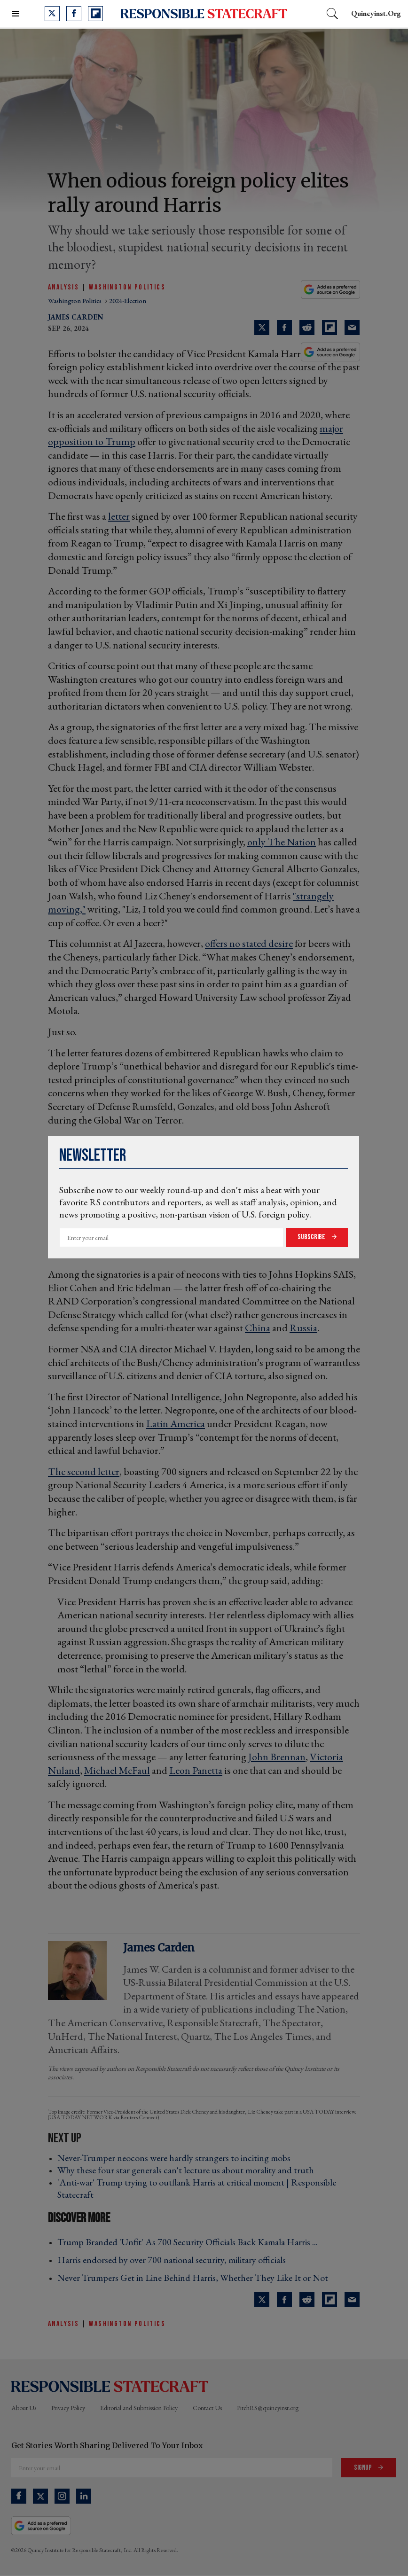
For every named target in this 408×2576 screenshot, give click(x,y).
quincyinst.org (376, 13)
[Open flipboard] (95, 13)
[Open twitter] (52, 13)
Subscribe (312, 1237)
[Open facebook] (73, 13)
